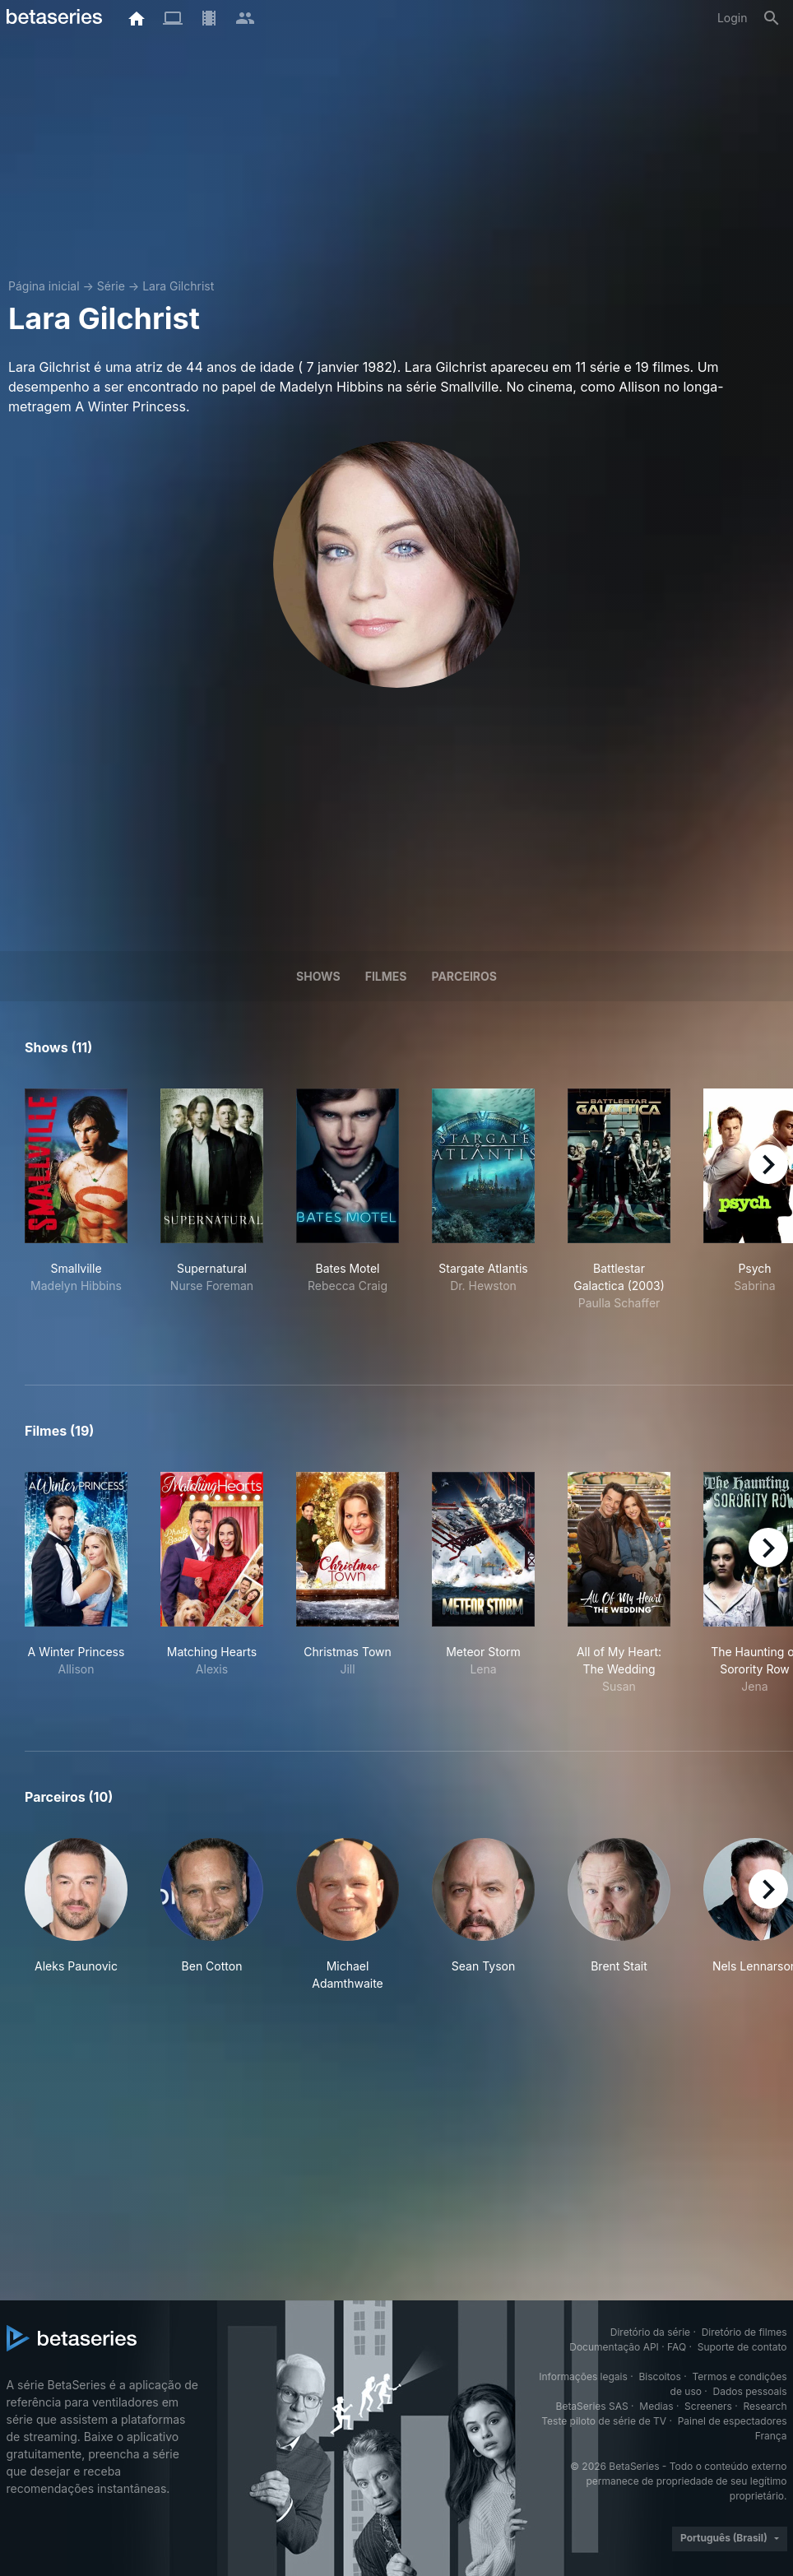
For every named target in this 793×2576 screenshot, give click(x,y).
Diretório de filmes (744, 2332)
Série (111, 286)
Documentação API (614, 2347)
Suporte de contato (742, 2347)
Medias (656, 2406)
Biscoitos (659, 2376)
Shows (318, 976)
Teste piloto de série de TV (603, 2421)
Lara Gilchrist (178, 286)
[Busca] (771, 18)
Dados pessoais (750, 2391)
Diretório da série (650, 2332)
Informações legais (583, 2376)
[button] (76, 1915)
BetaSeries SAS (592, 2406)
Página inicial (44, 286)
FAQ (676, 2347)
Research (765, 2406)
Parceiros (464, 976)
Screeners (708, 2406)
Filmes (386, 976)
